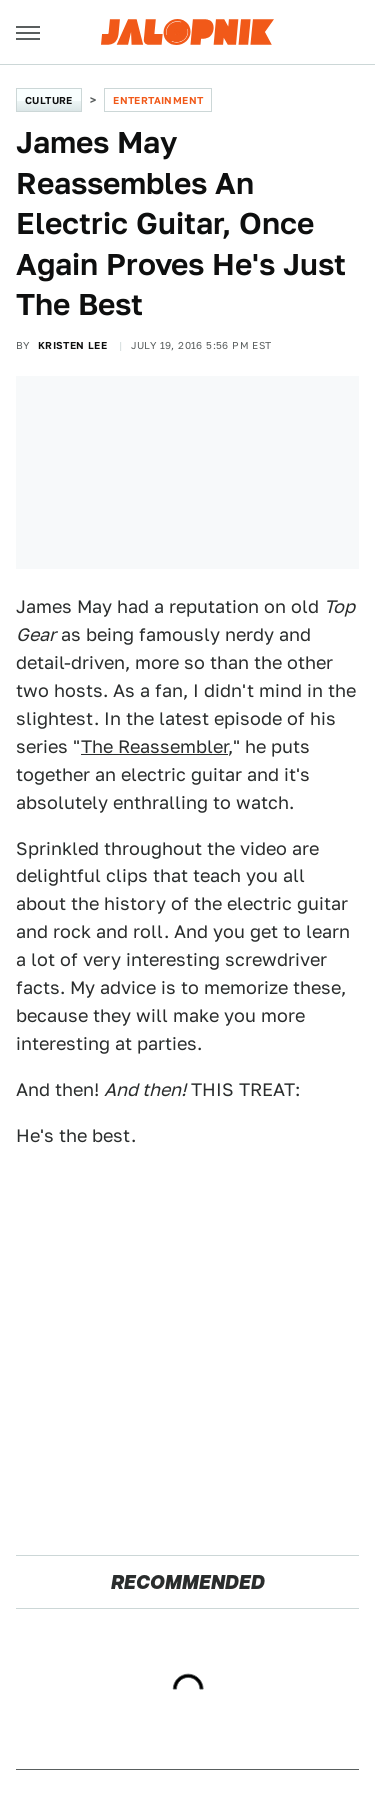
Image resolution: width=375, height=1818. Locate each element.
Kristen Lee (72, 345)
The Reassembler (154, 746)
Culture (49, 100)
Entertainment (158, 100)
